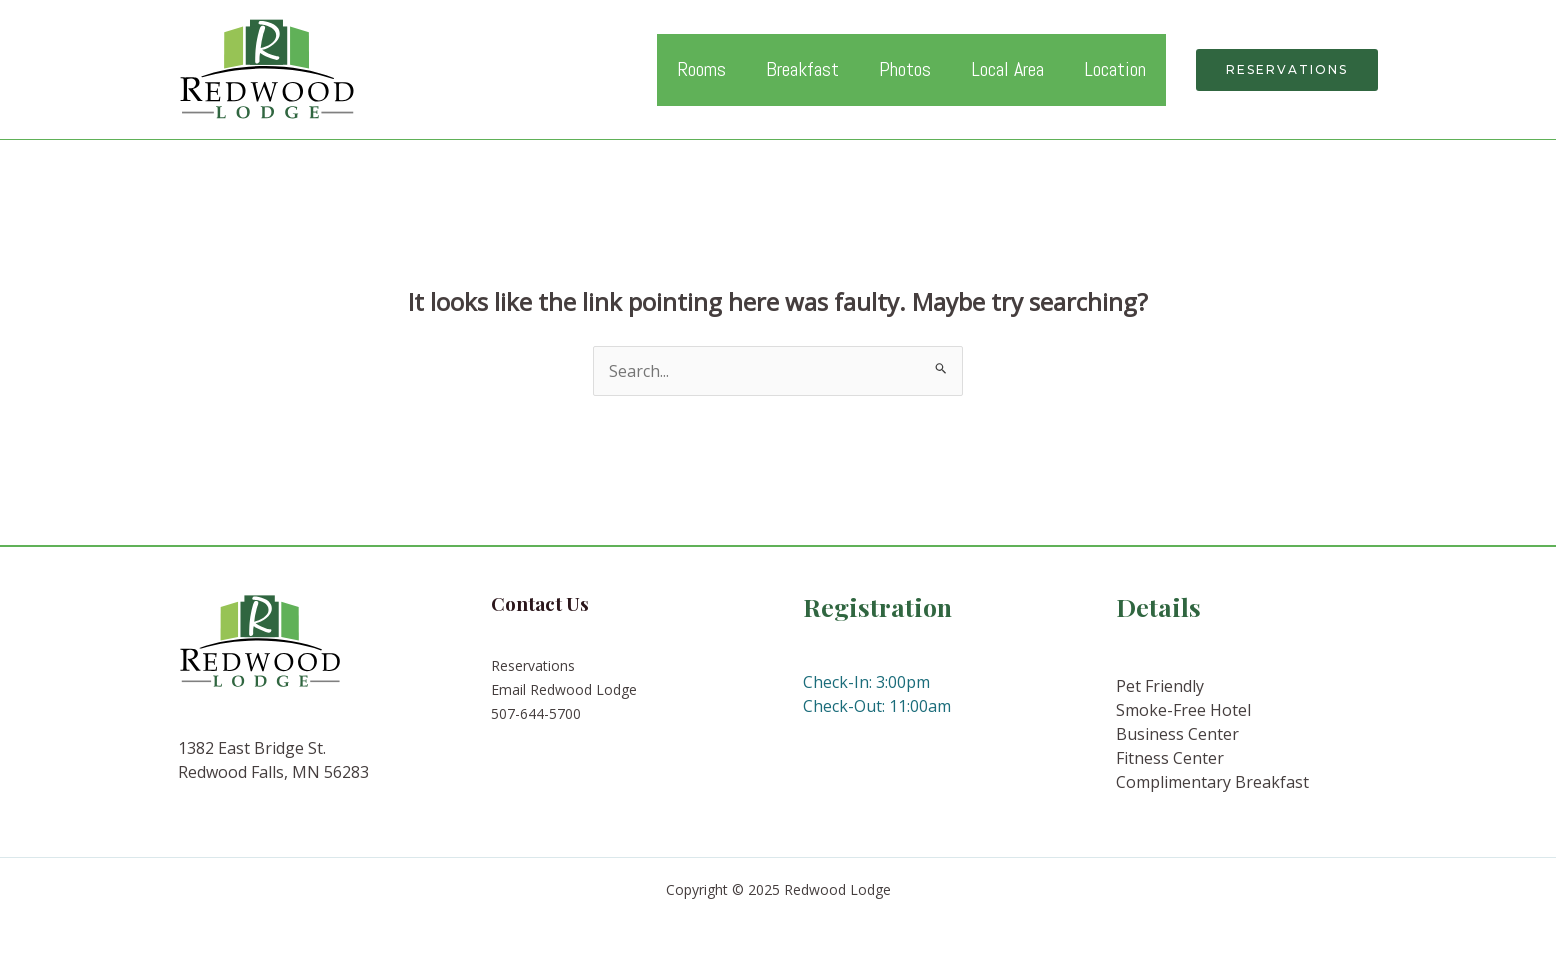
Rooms (701, 69)
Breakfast (802, 69)
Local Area (1007, 69)
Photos (905, 69)
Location (1115, 69)
